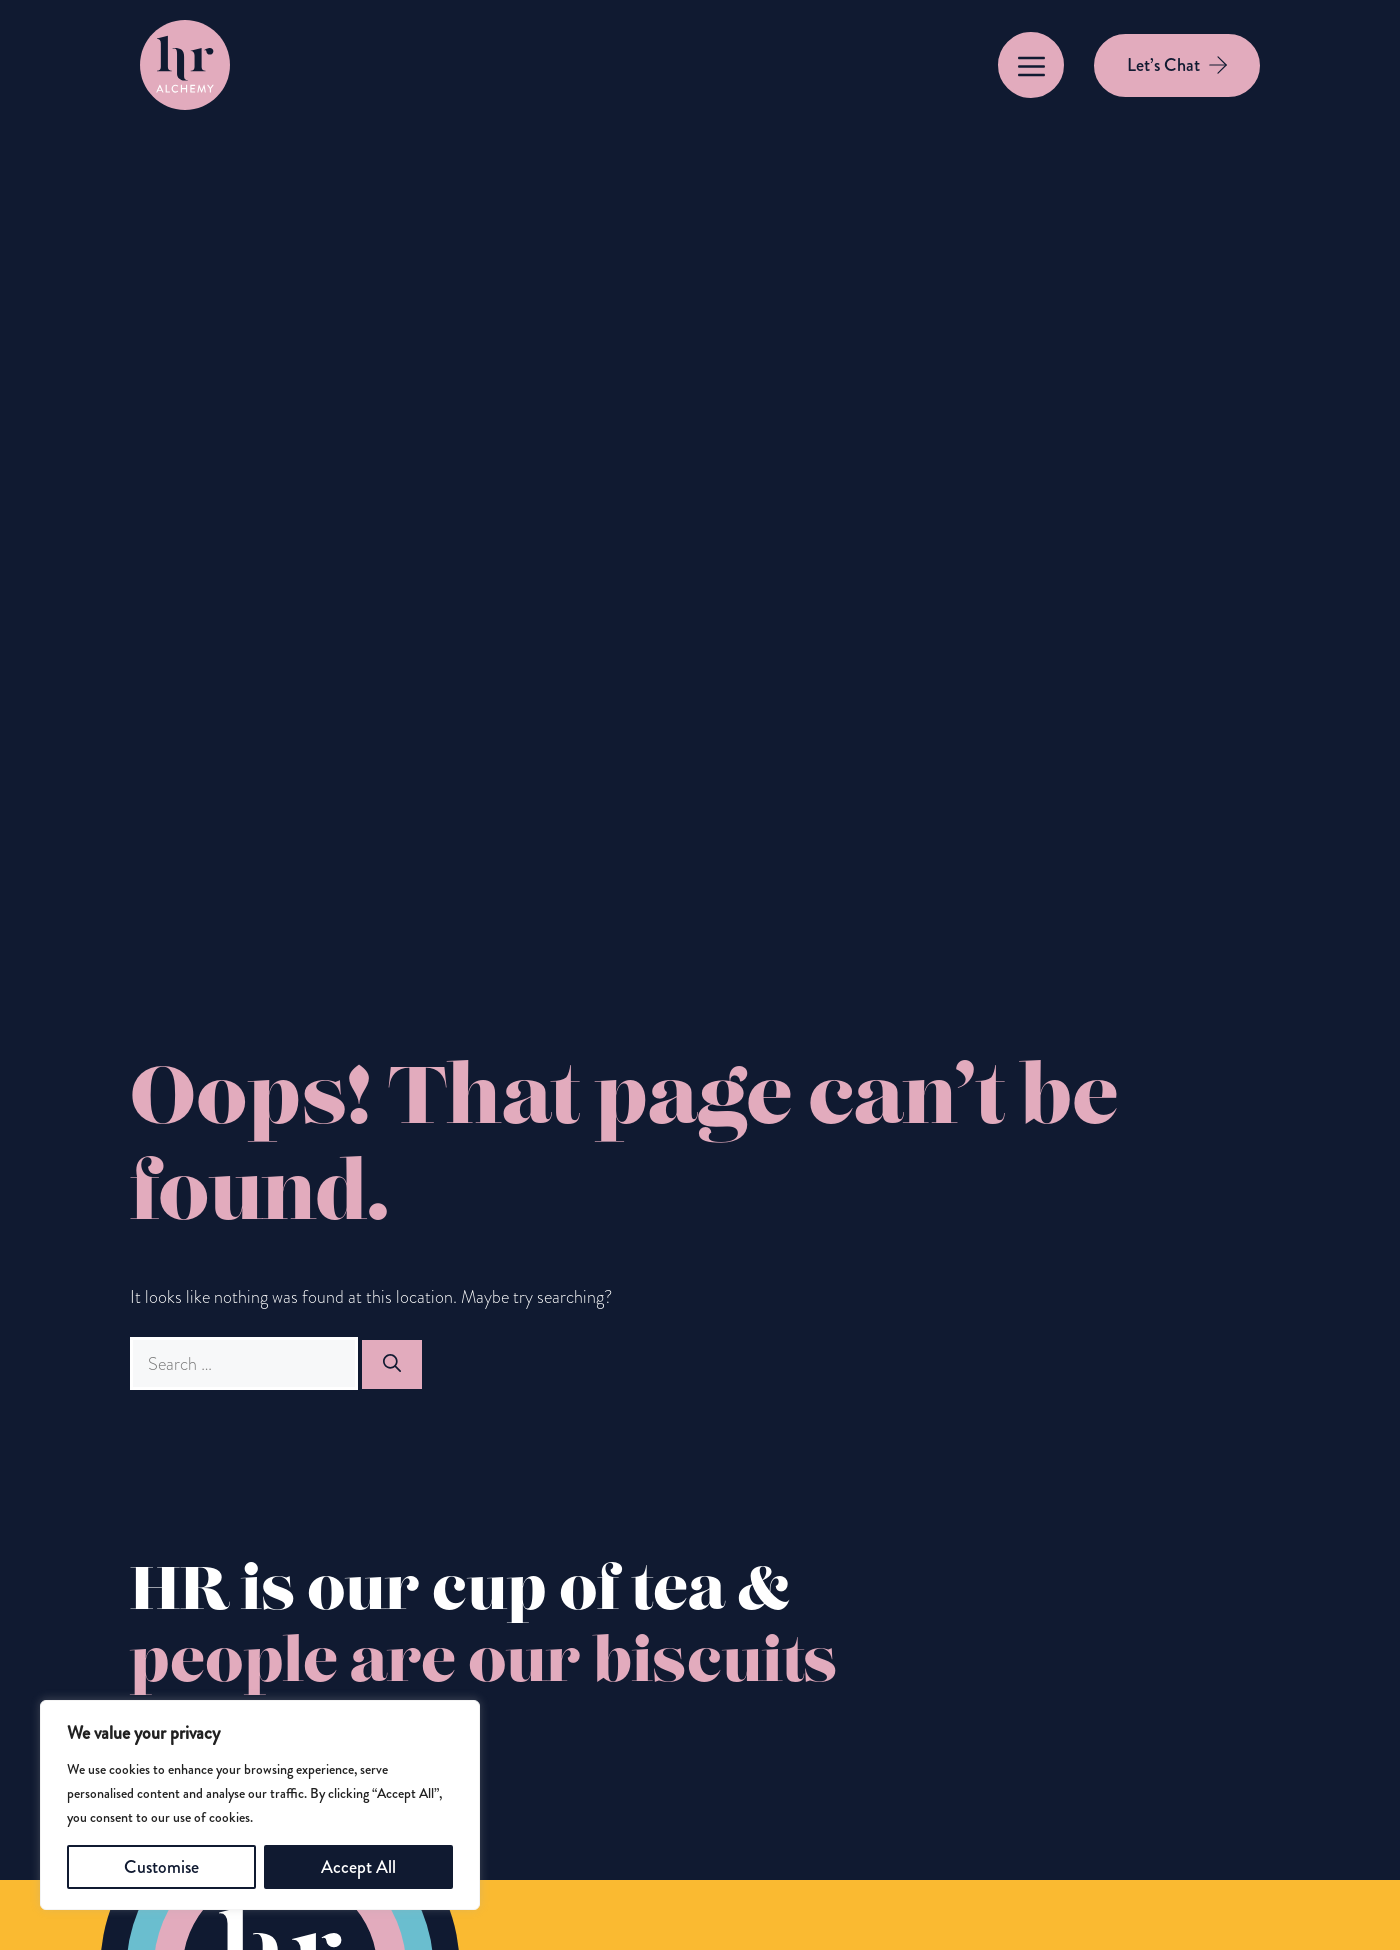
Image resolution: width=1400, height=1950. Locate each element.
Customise (161, 1867)
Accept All (358, 1867)
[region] (260, 1805)
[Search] (392, 1364)
